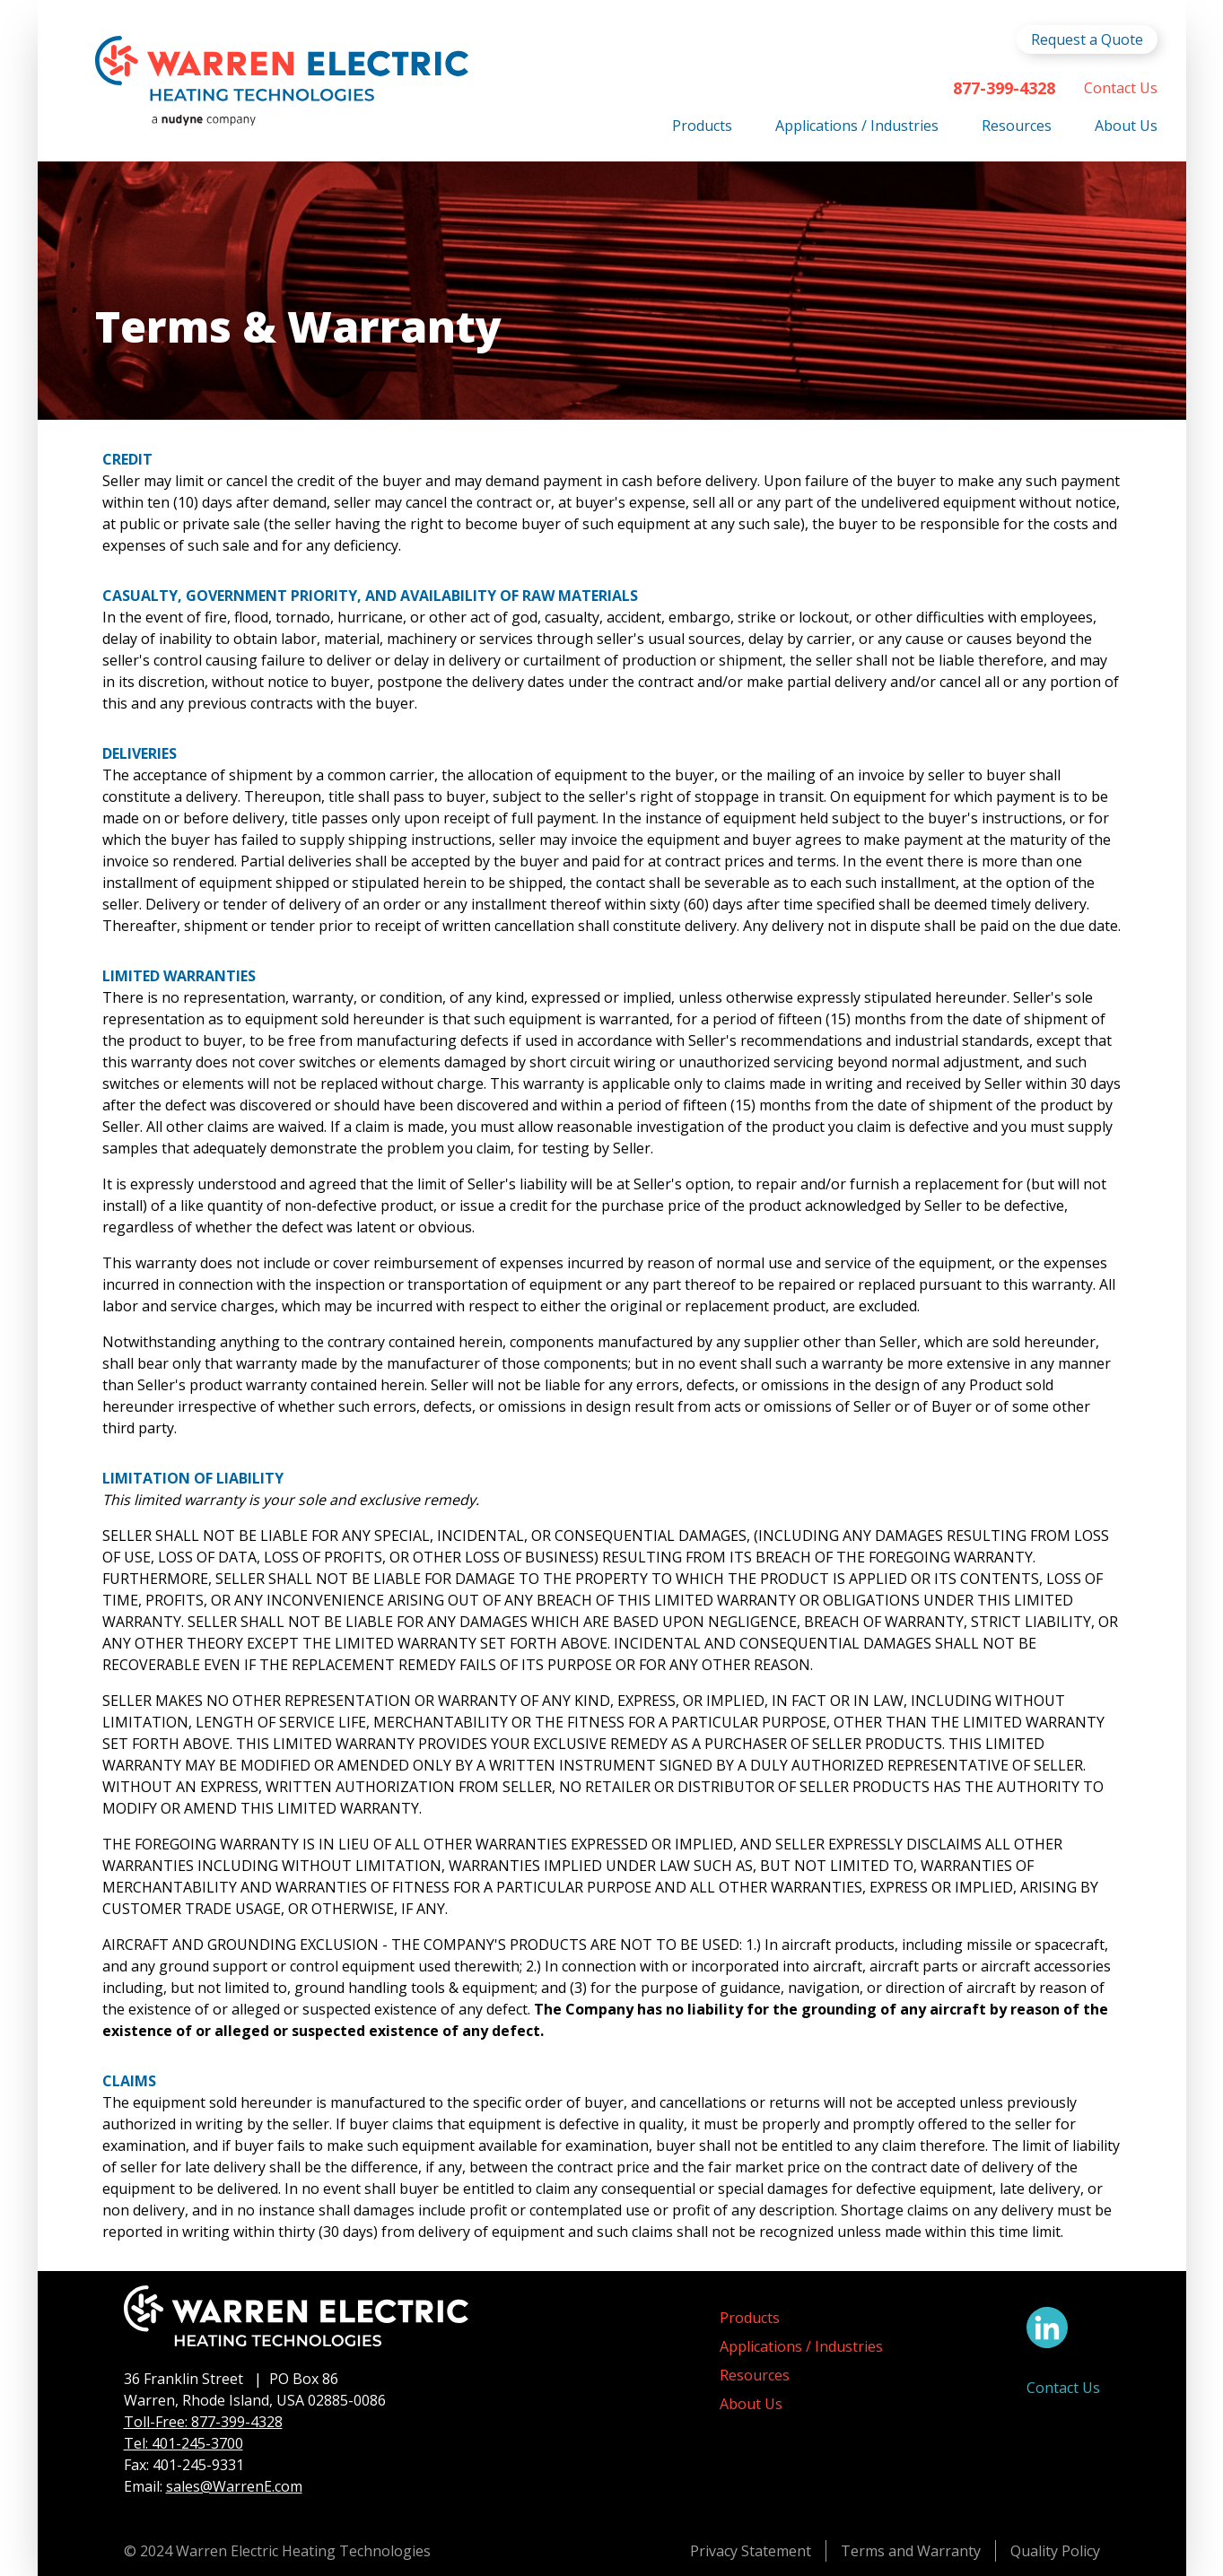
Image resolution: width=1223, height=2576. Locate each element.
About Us (1126, 125)
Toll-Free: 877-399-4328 (203, 2422)
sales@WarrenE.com (234, 2486)
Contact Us (1120, 88)
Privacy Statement (750, 2551)
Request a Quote (1087, 39)
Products (702, 125)
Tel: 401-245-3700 (183, 2443)
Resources (1017, 125)
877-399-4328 (1004, 88)
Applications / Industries (857, 125)
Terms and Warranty (911, 2551)
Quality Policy (1055, 2551)
